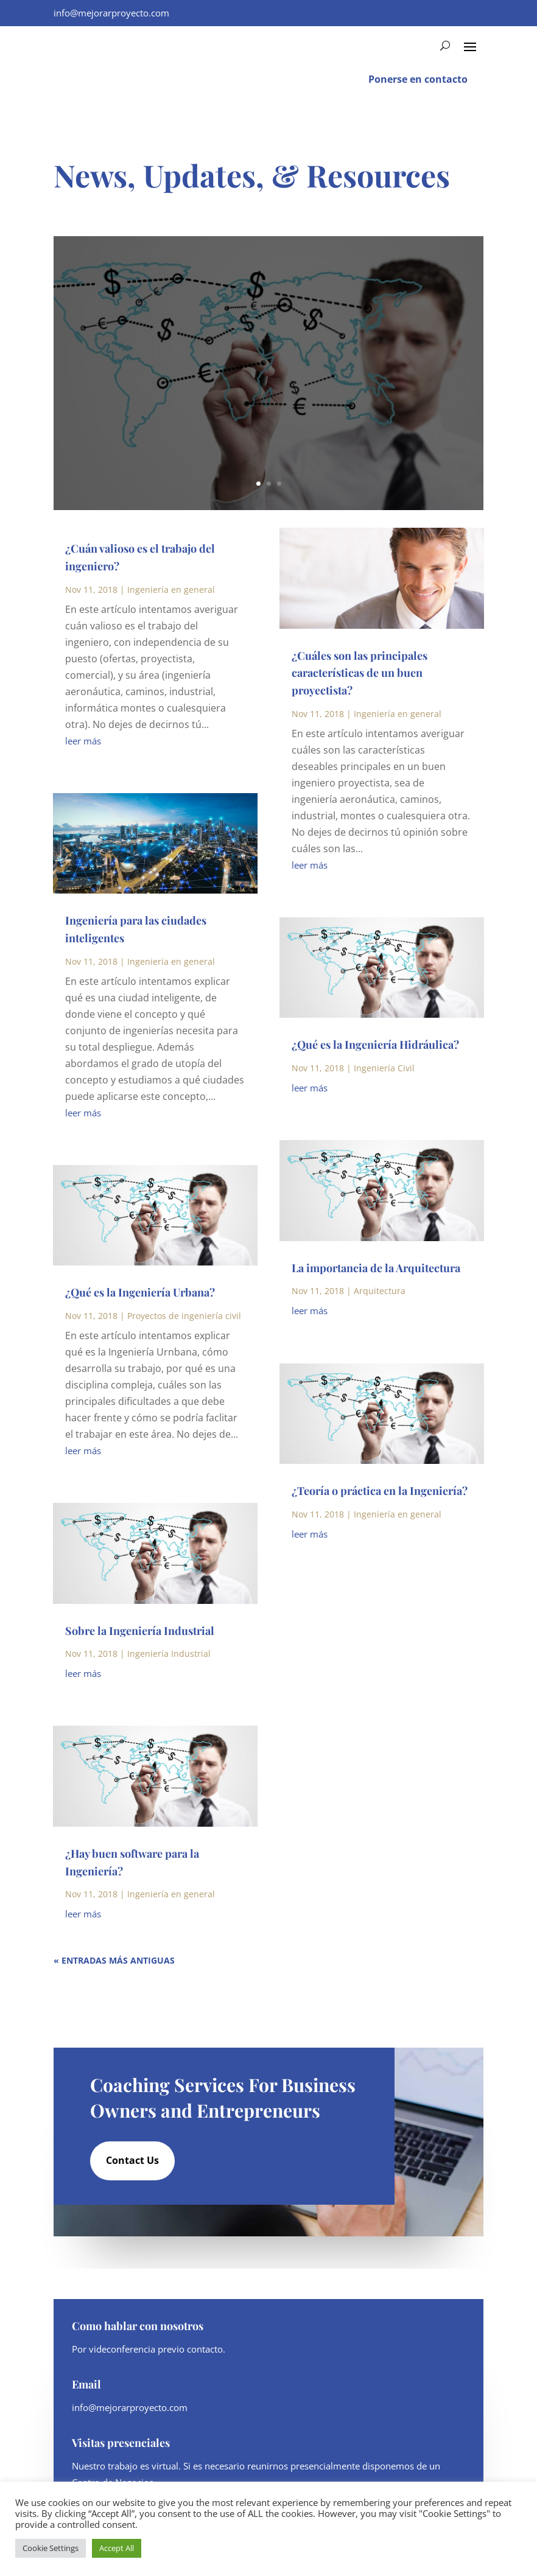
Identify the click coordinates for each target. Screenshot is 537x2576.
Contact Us (132, 2160)
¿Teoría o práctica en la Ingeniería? (380, 1490)
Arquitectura (379, 1291)
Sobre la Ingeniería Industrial (139, 1630)
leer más (83, 741)
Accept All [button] (116, 2548)
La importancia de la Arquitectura (376, 1268)
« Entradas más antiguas (114, 1960)
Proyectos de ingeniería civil (184, 1315)
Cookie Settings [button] (51, 2548)
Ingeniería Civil (384, 1068)
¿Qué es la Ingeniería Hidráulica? (375, 1044)
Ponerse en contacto (418, 79)
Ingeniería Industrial (169, 1653)
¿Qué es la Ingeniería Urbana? (140, 1292)
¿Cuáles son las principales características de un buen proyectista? (359, 673)
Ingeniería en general (171, 589)
